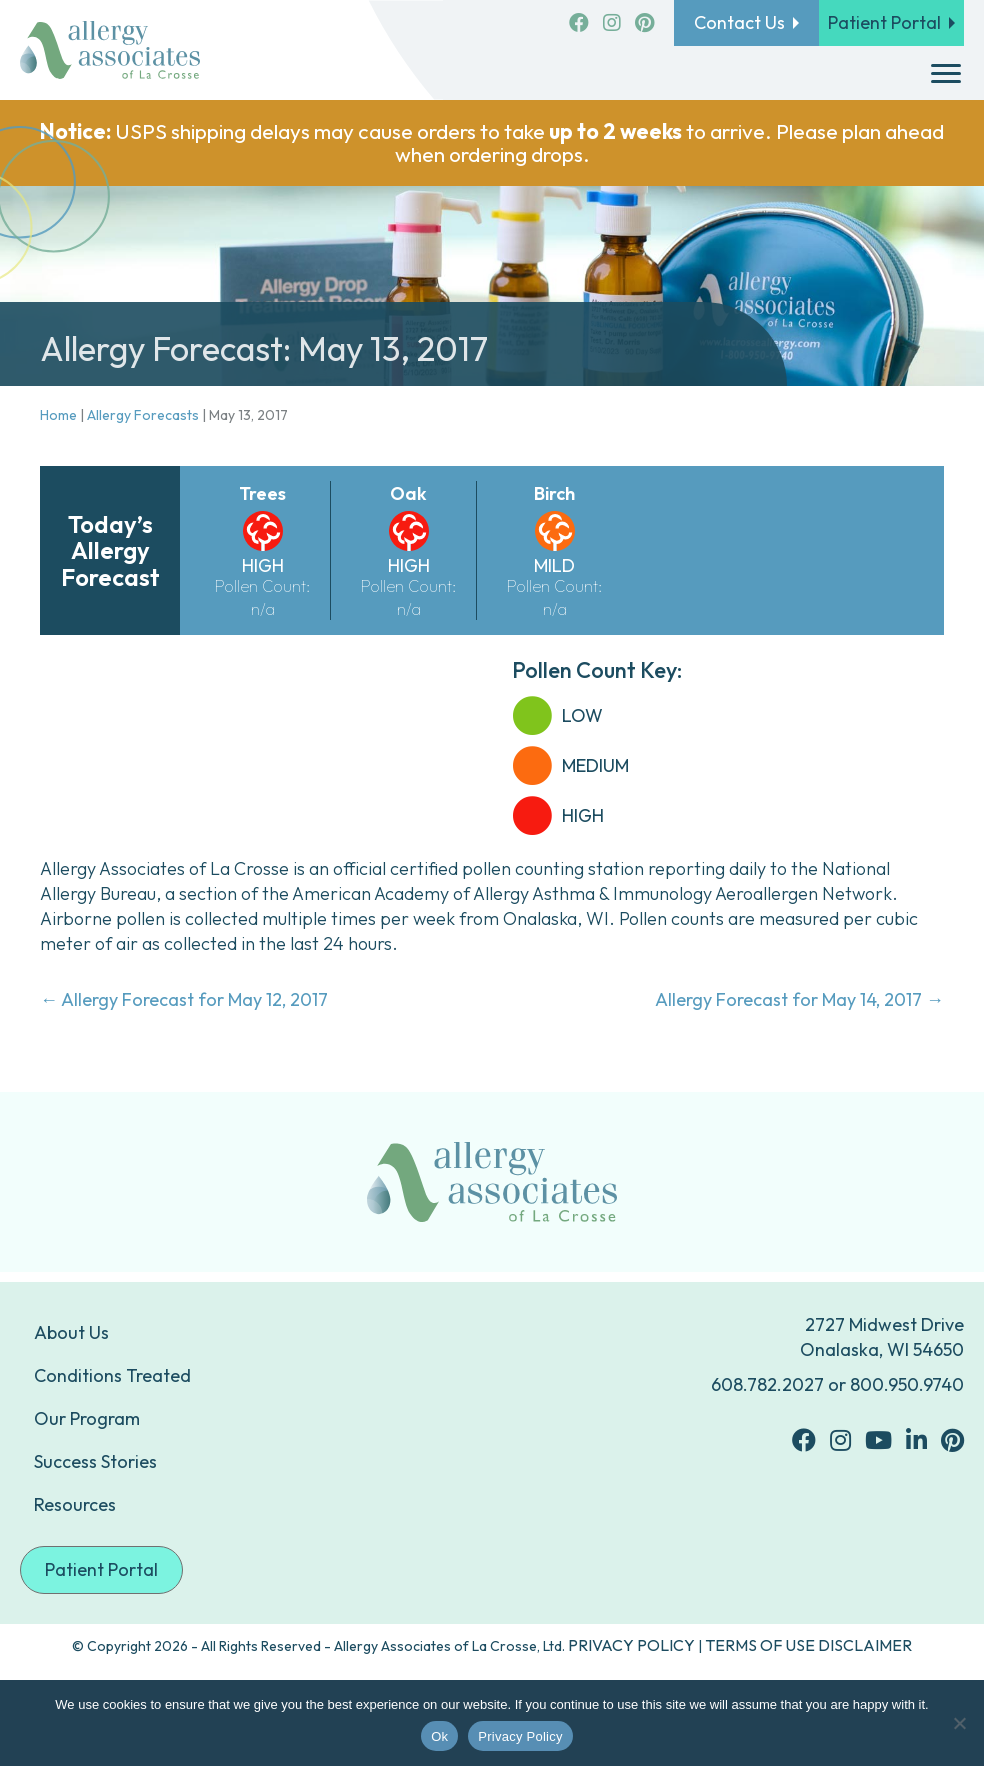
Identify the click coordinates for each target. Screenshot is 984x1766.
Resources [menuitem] (75, 1504)
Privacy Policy (520, 1736)
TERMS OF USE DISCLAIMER (808, 1645)
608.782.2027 (767, 1384)
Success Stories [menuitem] (95, 1461)
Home (58, 415)
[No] (959, 1723)
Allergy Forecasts (143, 415)
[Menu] (946, 74)
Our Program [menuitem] (87, 1418)
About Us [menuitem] (71, 1332)
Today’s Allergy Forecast (110, 550)
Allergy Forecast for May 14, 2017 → (799, 999)
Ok (439, 1736)
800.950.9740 (907, 1384)
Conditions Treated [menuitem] (112, 1375)
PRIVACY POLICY (631, 1645)
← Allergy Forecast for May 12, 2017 (184, 999)
